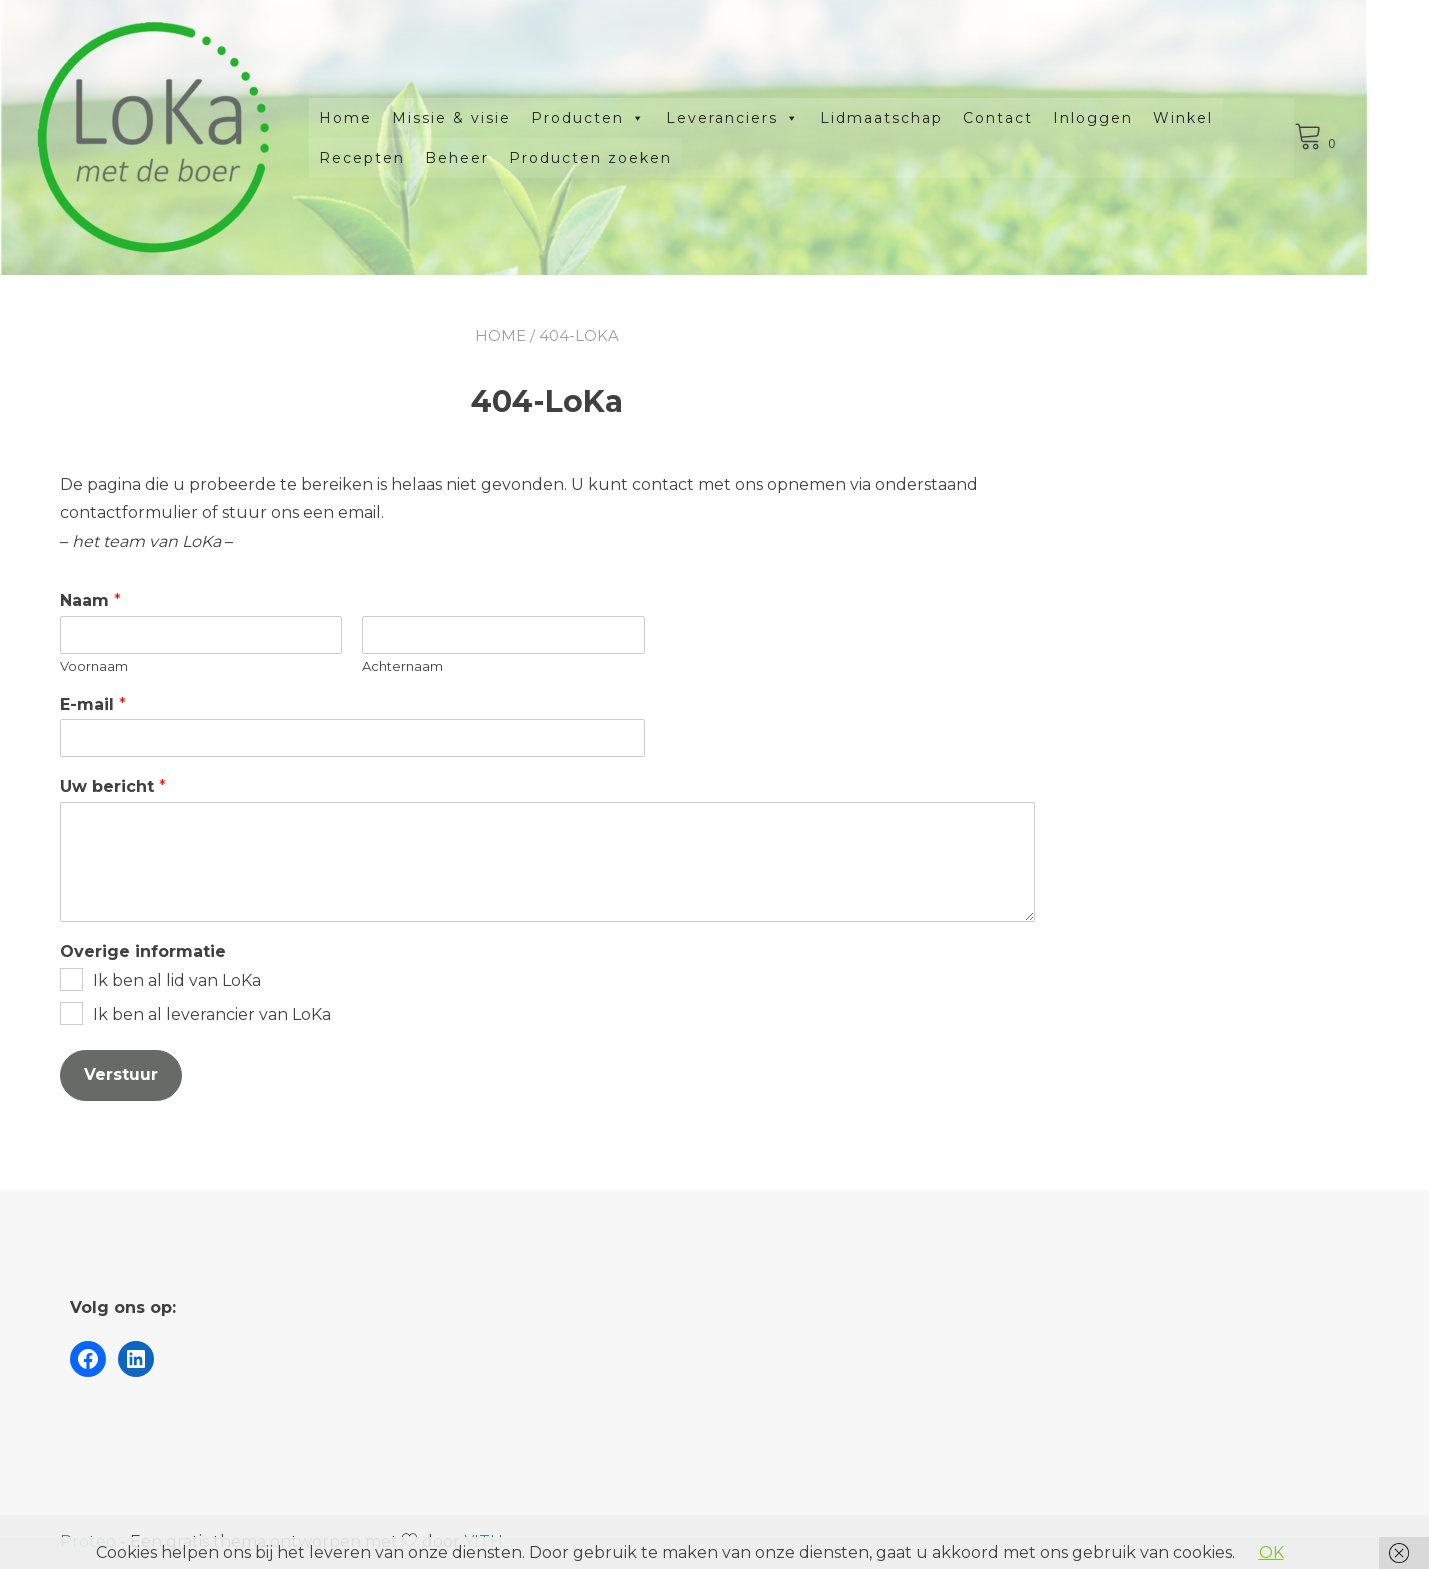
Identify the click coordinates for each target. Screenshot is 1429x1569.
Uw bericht (113, 786)
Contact (1029, 118)
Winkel (1214, 118)
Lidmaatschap (912, 118)
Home (376, 118)
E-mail (93, 704)
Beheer (488, 158)
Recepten (393, 158)
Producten (619, 118)
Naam (90, 600)
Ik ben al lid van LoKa (177, 980)
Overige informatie (143, 951)
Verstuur (121, 1074)
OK (1271, 1552)
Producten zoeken (621, 158)
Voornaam (94, 666)
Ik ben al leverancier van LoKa (212, 1014)
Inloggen (1124, 118)
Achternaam (402, 666)
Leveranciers (764, 118)
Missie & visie (482, 118)
